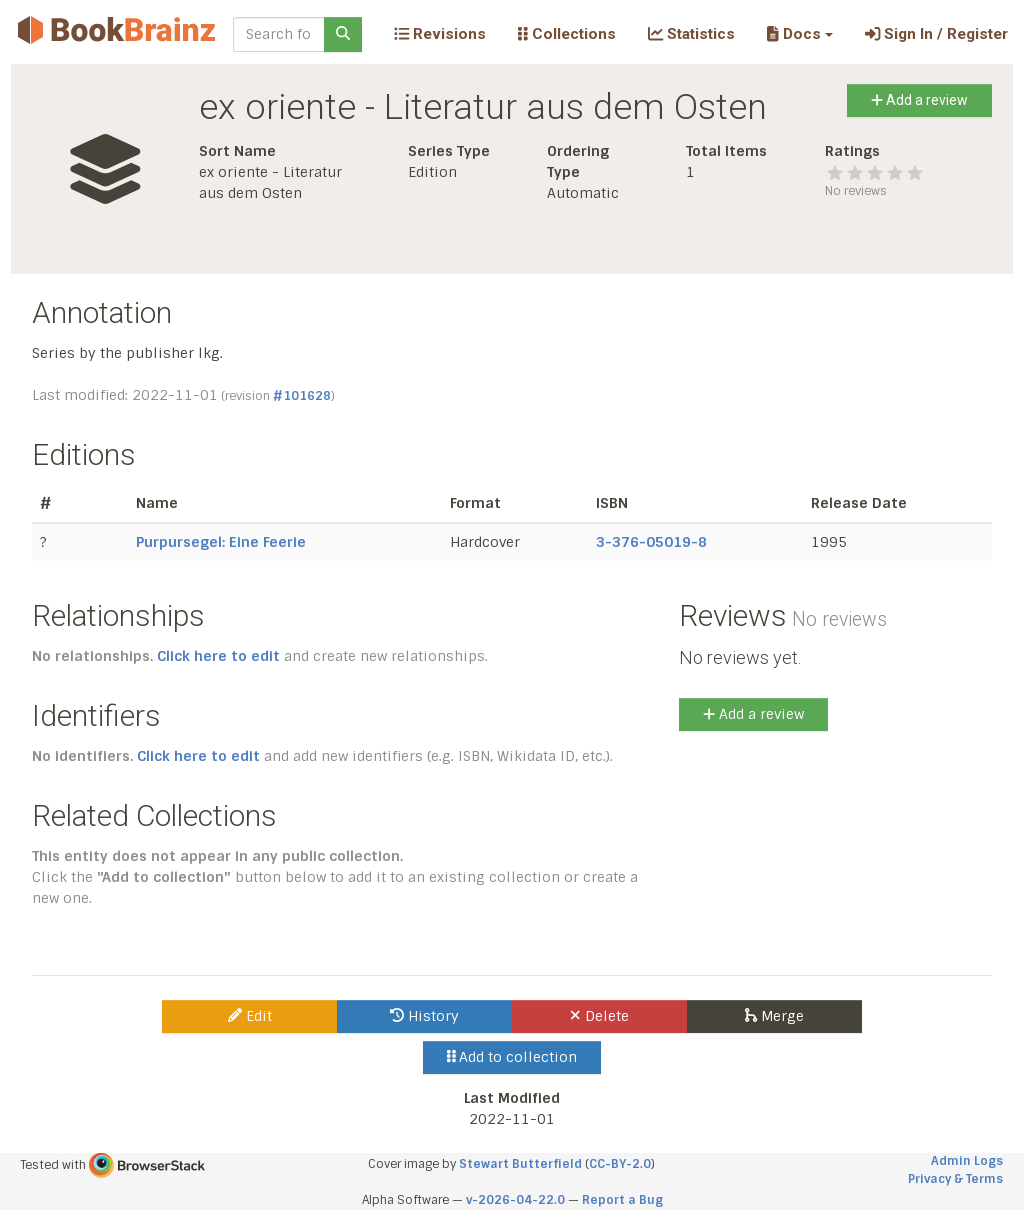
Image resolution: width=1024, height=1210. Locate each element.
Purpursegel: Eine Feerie (221, 542)
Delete (599, 1016)
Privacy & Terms (955, 1179)
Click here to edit (218, 656)
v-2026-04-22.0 (515, 1200)
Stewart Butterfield (520, 1164)
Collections (567, 34)
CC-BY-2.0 (620, 1164)
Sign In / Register (936, 34)
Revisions (440, 34)
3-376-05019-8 (651, 542)
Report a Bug (622, 1200)
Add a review (919, 100)
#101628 (302, 396)
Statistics (691, 34)
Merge (774, 1016)
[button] (799, 34)
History (424, 1016)
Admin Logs (967, 1161)
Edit (250, 1016)
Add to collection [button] (512, 1057)
